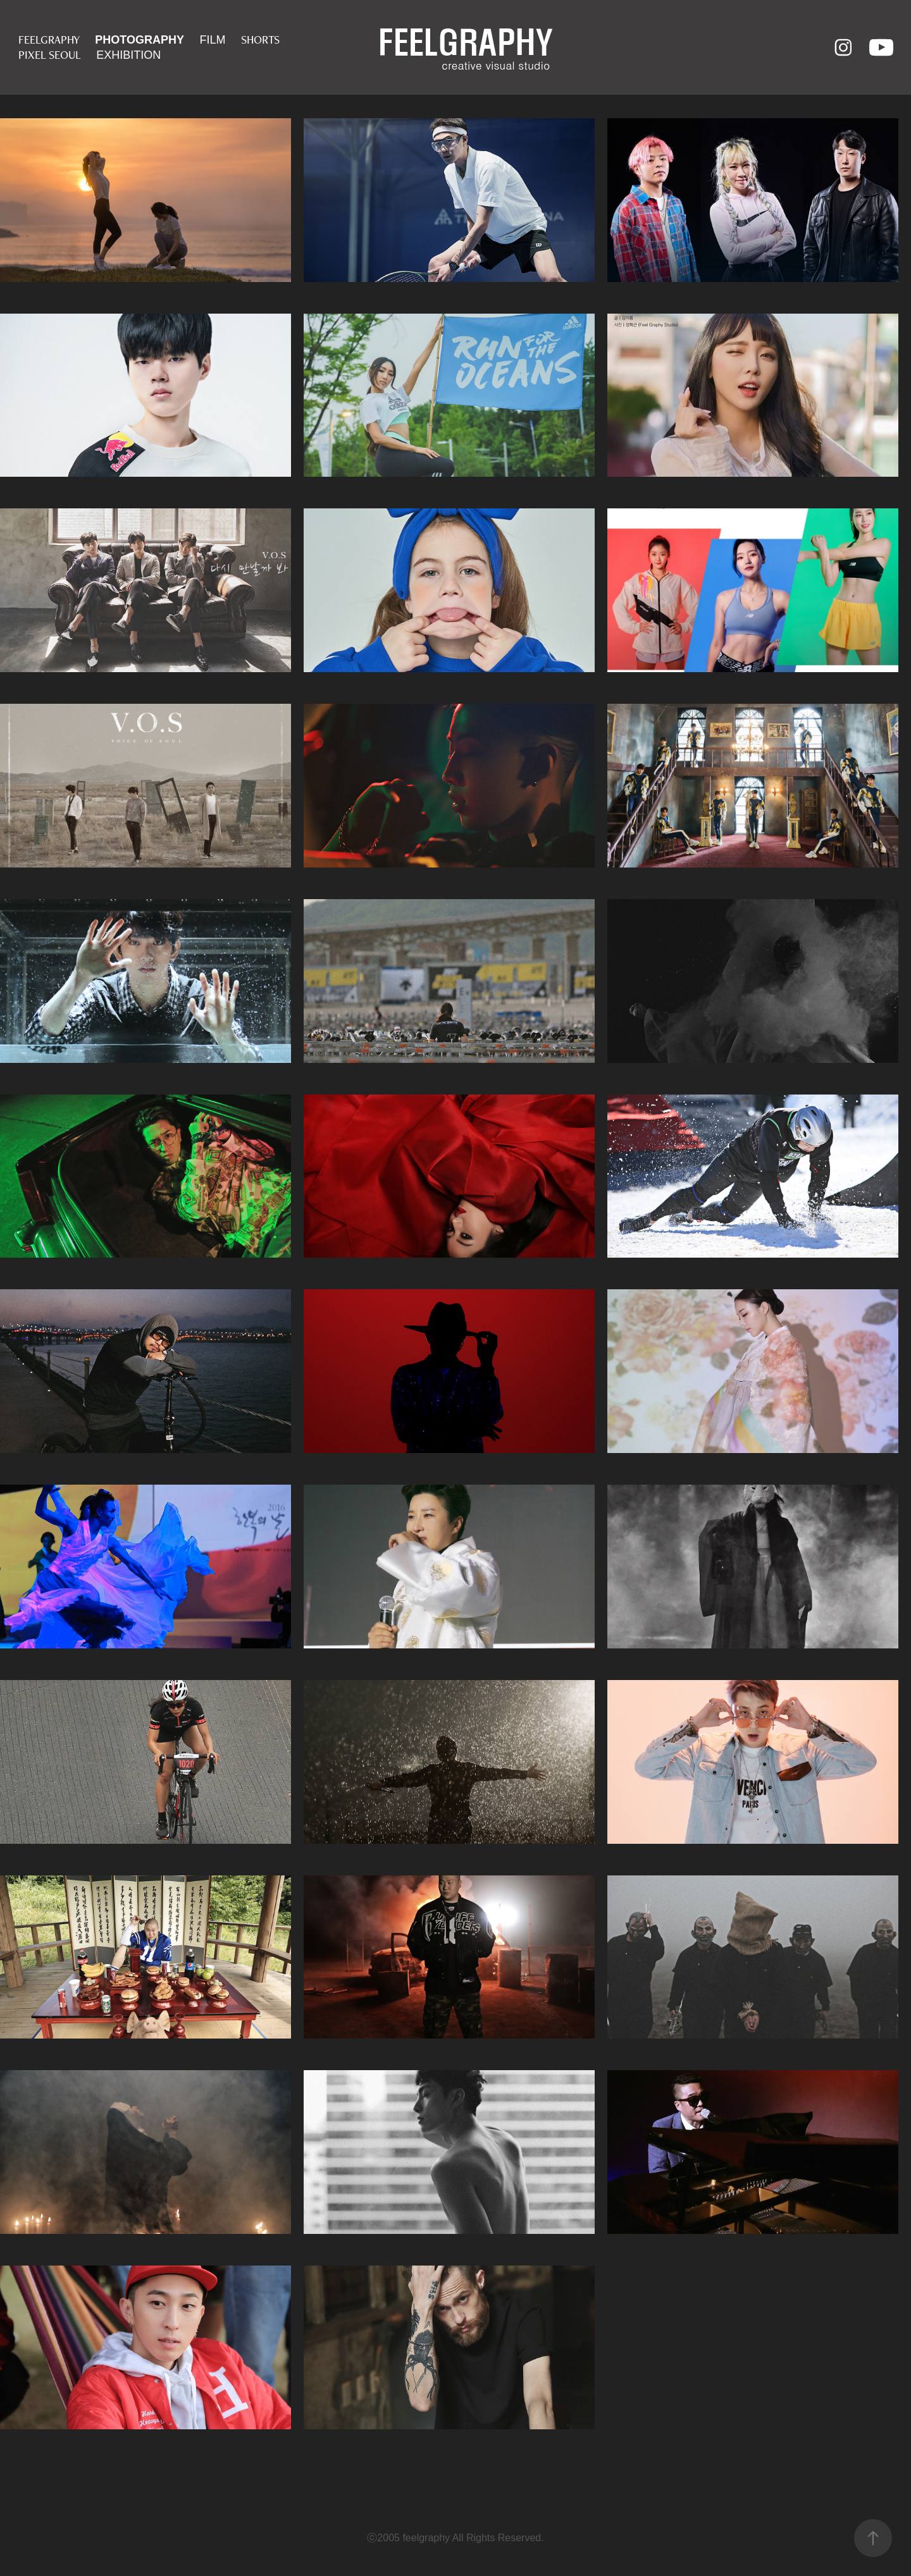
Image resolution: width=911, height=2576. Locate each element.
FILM (212, 40)
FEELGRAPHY (49, 39)
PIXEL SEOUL (49, 54)
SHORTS (260, 39)
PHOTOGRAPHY (139, 40)
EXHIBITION (128, 55)
